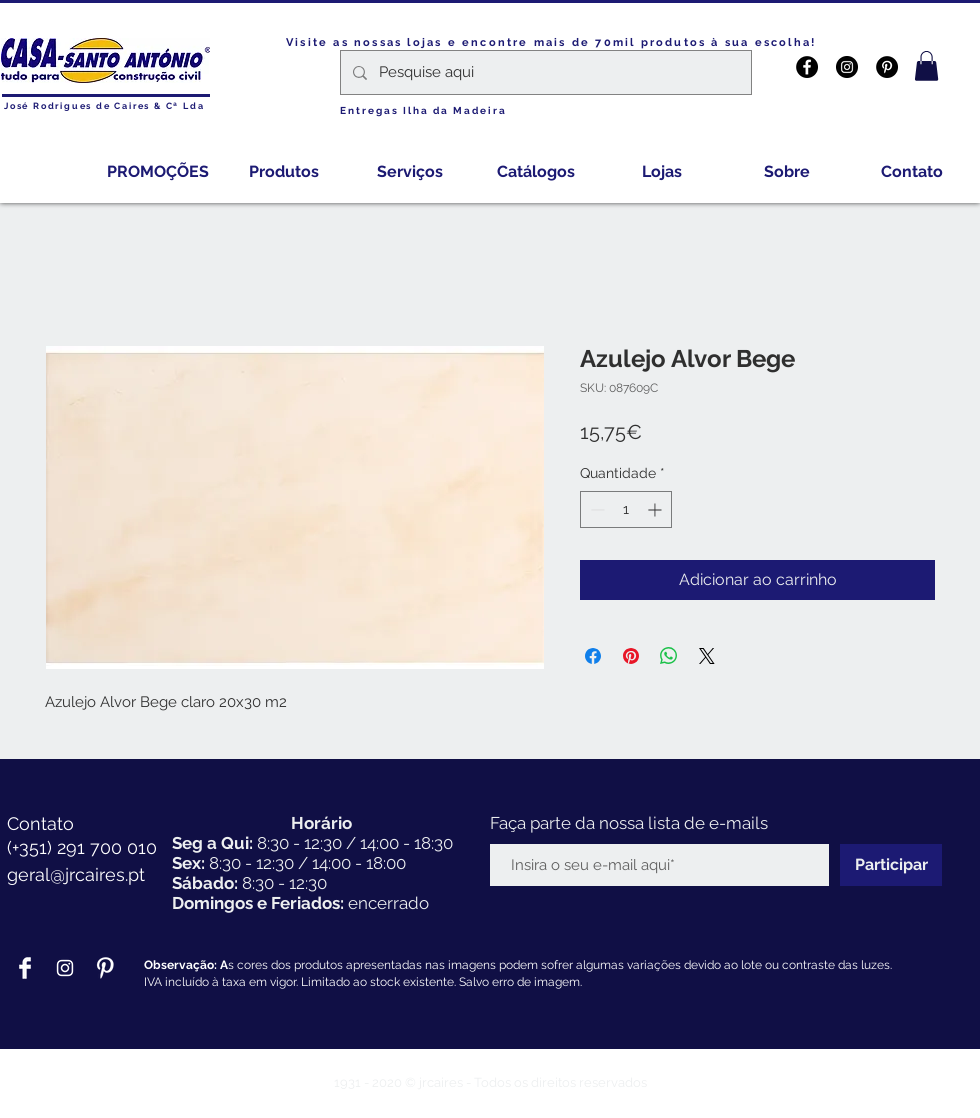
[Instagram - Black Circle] (847, 67)
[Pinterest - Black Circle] (887, 67)
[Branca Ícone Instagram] (65, 968)
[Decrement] (595, 509)
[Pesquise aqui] (544, 72)
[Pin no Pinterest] (631, 656)
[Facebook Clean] (25, 968)
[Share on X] (707, 656)
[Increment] (656, 509)
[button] (926, 66)
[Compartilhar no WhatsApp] (669, 656)
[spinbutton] (626, 509)
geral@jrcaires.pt (76, 874)
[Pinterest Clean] (105, 968)
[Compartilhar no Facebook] (593, 656)
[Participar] (891, 865)
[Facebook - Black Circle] (807, 67)
